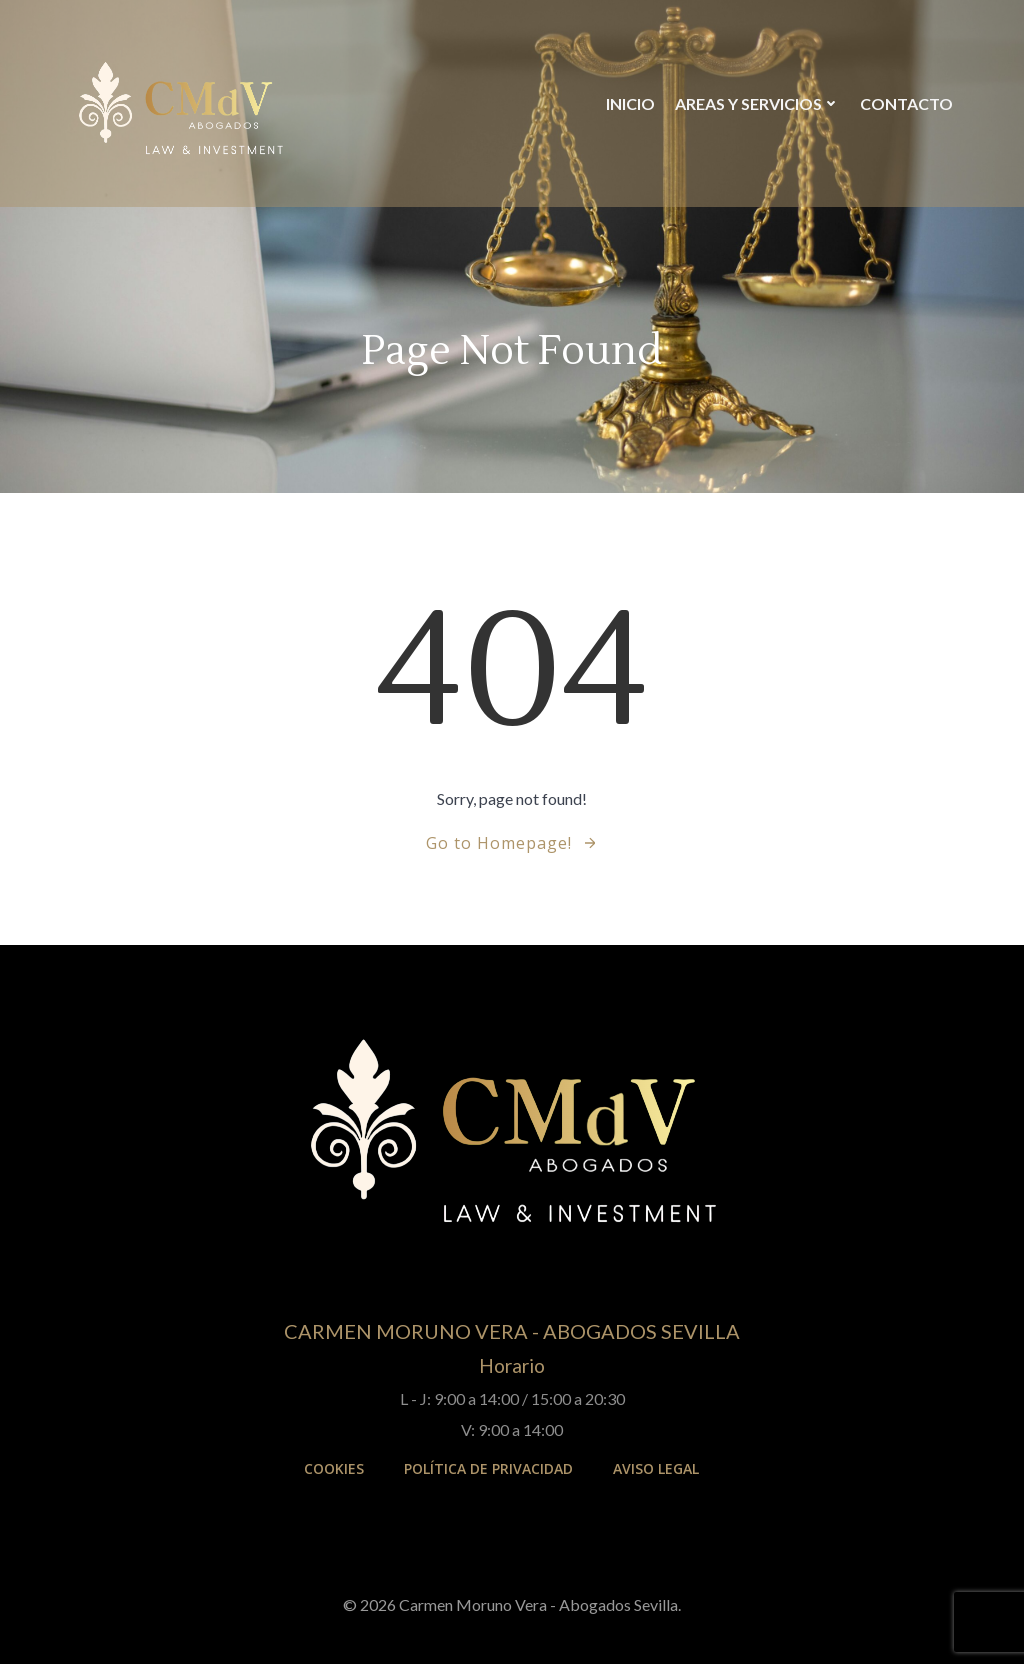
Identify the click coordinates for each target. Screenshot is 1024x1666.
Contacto (905, 104)
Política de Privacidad (488, 1472)
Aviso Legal (656, 1472)
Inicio (629, 104)
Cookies (334, 1472)
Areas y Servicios (756, 104)
